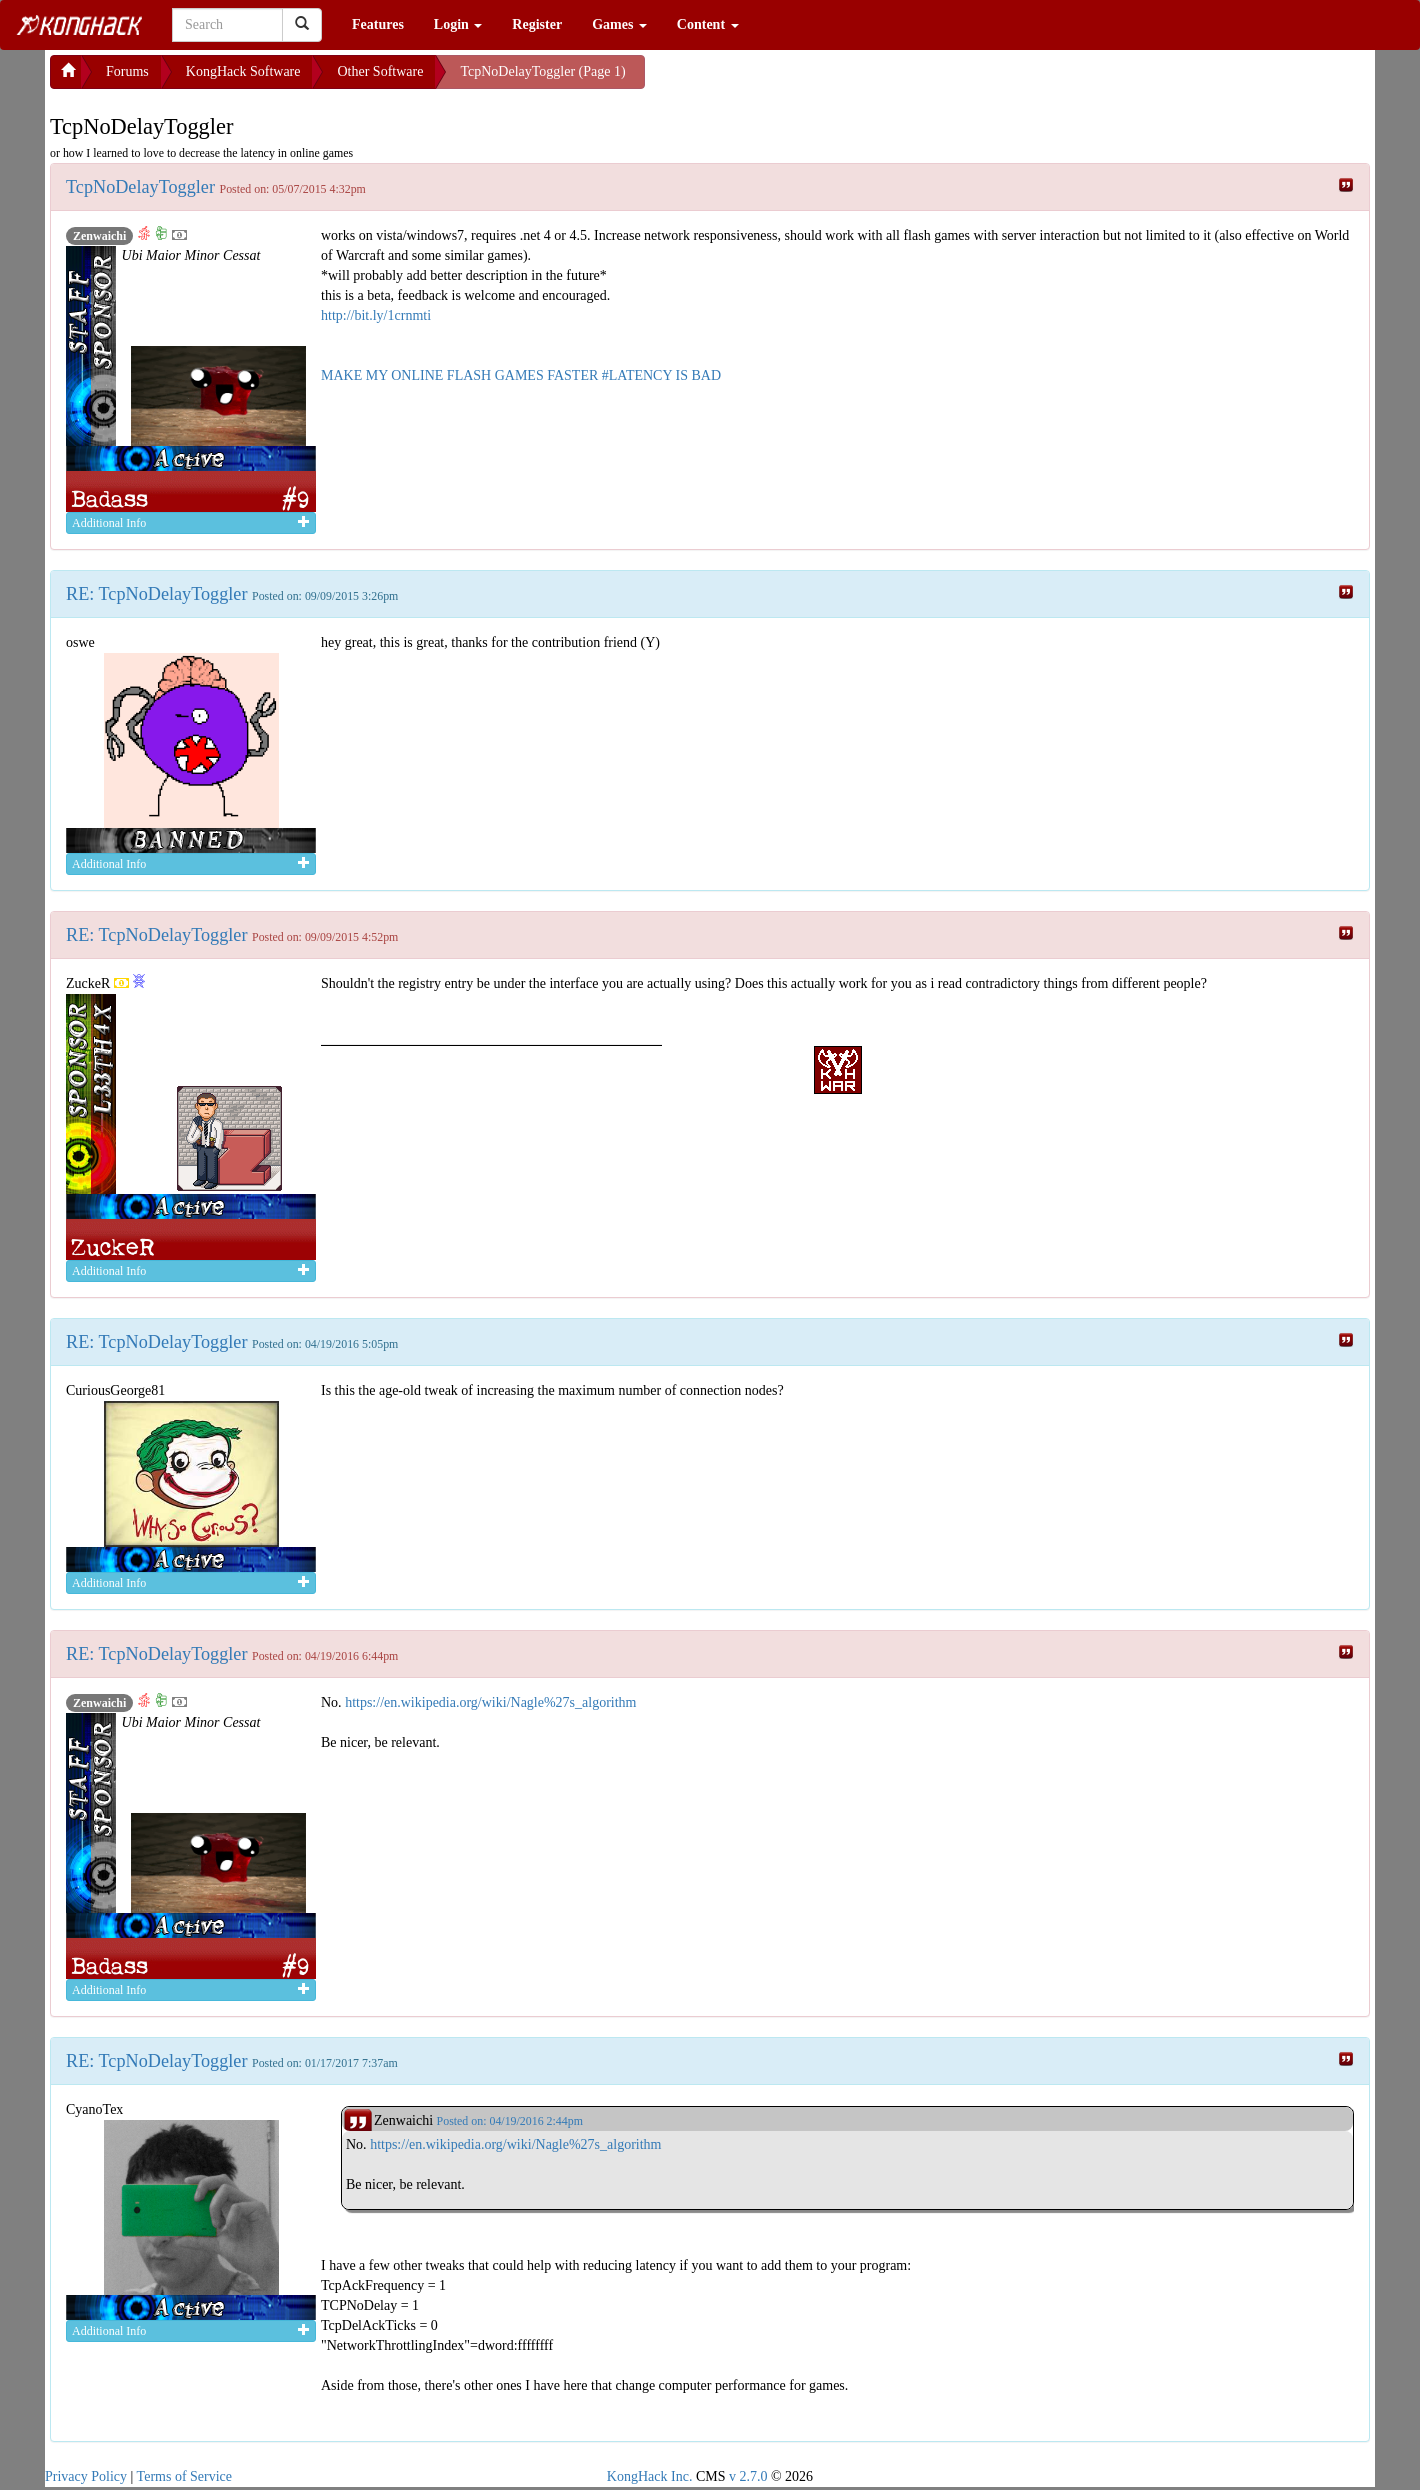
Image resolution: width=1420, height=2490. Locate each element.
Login (458, 24)
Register (537, 24)
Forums (127, 71)
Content (708, 24)
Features (378, 24)
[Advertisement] (805, 80)
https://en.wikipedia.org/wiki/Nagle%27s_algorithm (490, 1702)
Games (619, 24)
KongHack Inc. (650, 2476)
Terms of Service (184, 2476)
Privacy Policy (86, 2476)
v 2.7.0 (748, 2476)
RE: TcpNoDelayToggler (159, 594)
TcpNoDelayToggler (143, 187)
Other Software (380, 71)
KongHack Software (243, 71)
